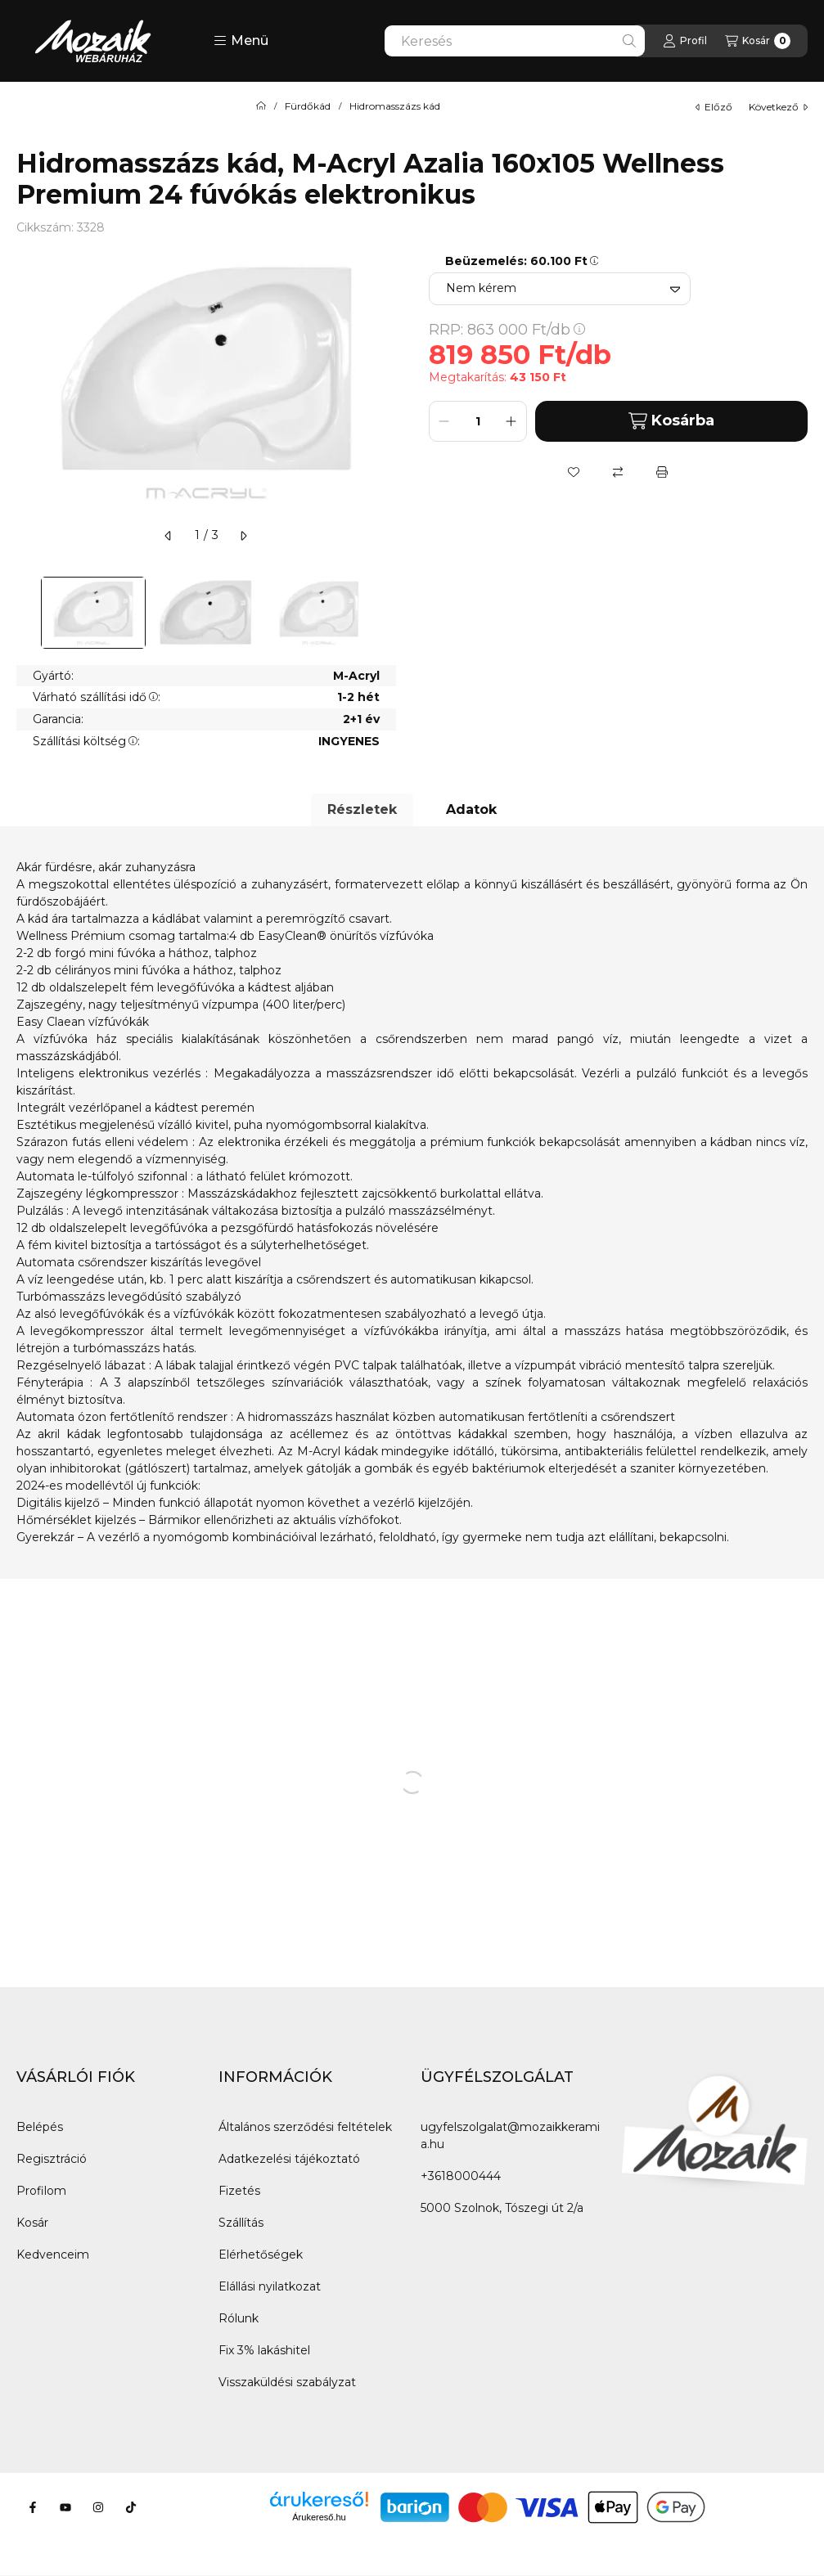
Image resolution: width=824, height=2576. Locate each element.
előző (714, 107)
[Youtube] (65, 2507)
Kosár (32, 2222)
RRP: (507, 330)
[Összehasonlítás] (618, 472)
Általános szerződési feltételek (305, 2127)
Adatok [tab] (471, 809)
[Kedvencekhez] (574, 472)
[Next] (388, 613)
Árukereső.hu (318, 2517)
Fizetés (239, 2190)
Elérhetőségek (260, 2254)
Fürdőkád (308, 106)
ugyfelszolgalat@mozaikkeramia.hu (510, 2135)
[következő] (243, 535)
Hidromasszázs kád (394, 106)
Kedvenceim (52, 2254)
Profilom (41, 2190)
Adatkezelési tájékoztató (289, 2158)
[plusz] (511, 421)
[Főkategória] (261, 106)
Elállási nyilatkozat (269, 2286)
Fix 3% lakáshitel (264, 2350)
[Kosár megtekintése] (757, 41)
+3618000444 (461, 2176)
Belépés (39, 2127)
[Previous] (24, 613)
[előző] (168, 535)
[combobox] (515, 41)
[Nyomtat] (662, 472)
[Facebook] (32, 2507)
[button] (241, 41)
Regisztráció (51, 2158)
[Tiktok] (131, 2507)
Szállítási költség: (86, 741)
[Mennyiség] (478, 421)
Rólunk (238, 2318)
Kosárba (671, 420)
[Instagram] (98, 2507)
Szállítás (240, 2222)
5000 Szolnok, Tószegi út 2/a (502, 2208)
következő (778, 107)
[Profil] (685, 41)
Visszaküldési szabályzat (287, 2382)
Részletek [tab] (362, 809)
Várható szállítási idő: (96, 697)
